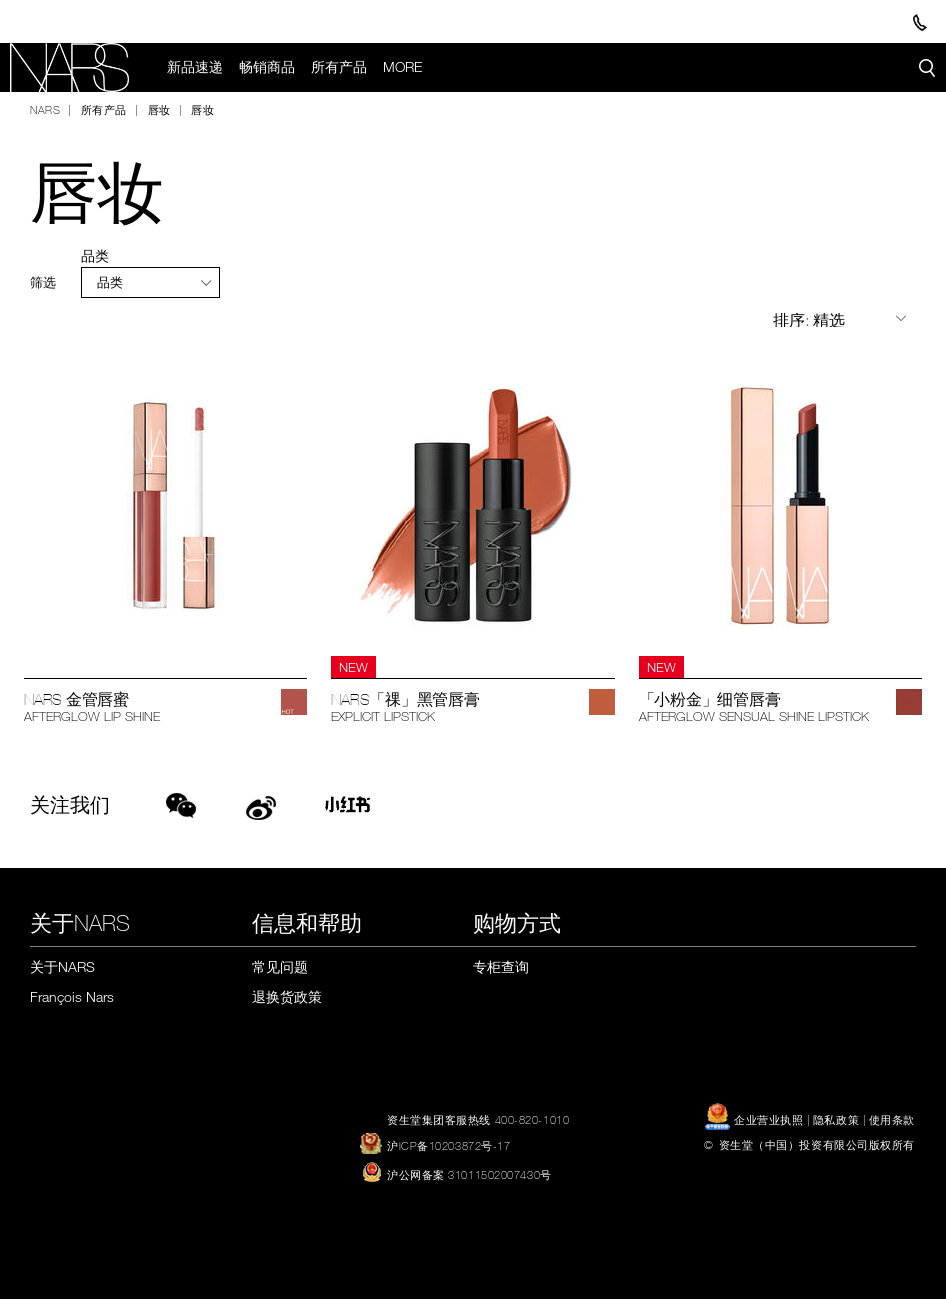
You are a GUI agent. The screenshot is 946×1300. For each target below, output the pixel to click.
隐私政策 (836, 1120)
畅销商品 (268, 67)
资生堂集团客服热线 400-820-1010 (478, 1120)
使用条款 (892, 1120)
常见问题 (280, 966)
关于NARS (62, 966)
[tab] (150, 282)
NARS (45, 110)
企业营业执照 (755, 1120)
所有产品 (340, 67)
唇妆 (159, 110)
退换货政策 (287, 997)
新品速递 (196, 67)
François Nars (72, 997)
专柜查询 (501, 966)
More (403, 67)
